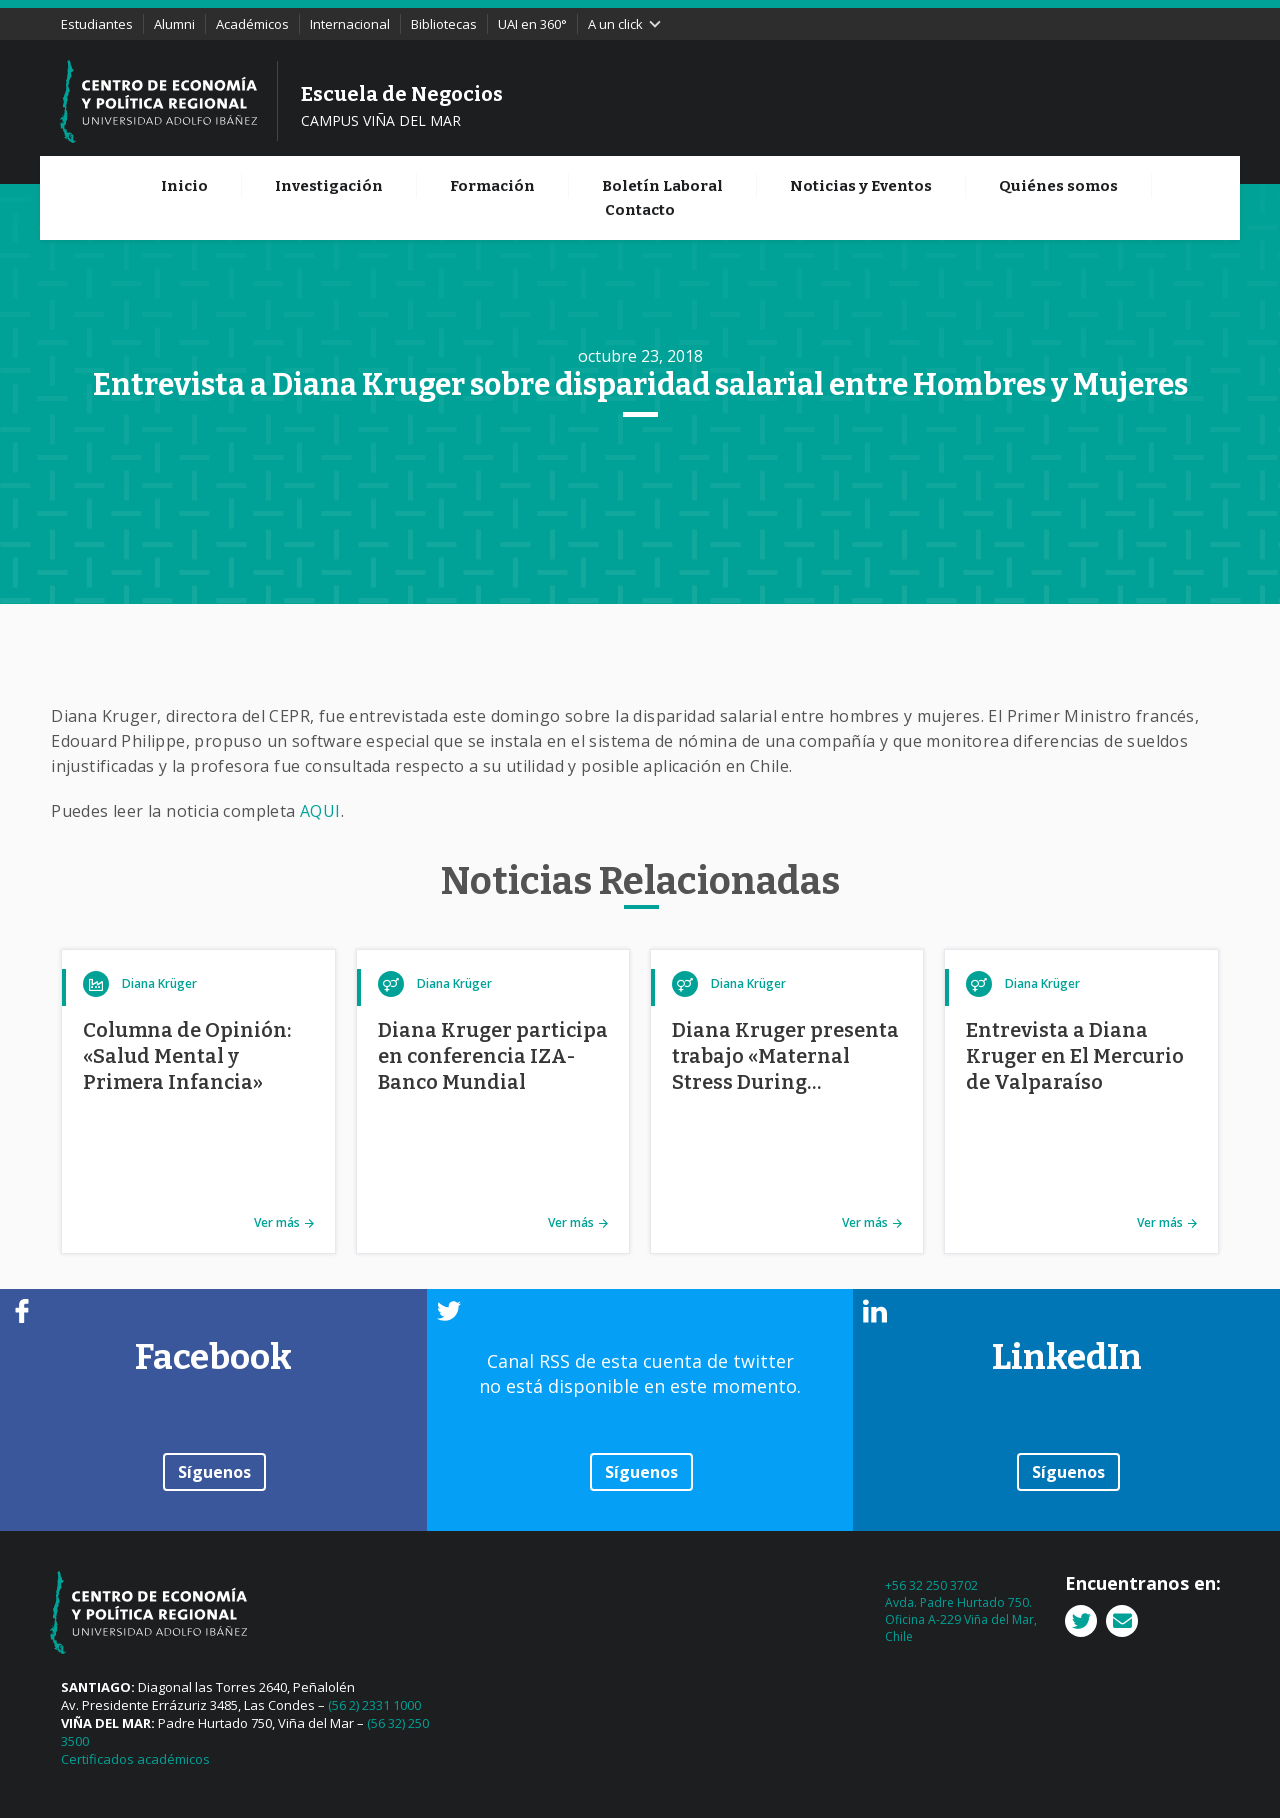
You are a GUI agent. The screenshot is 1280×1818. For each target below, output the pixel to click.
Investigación (329, 186)
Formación (492, 186)
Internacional (350, 24)
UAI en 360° (532, 24)
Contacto (640, 210)
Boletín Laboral (662, 186)
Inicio (184, 186)
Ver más (277, 1222)
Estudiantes (97, 24)
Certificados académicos (135, 1759)
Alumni (174, 24)
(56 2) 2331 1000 (374, 1705)
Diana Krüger (159, 983)
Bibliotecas (444, 24)
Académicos (252, 24)
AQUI (320, 811)
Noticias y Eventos (861, 186)
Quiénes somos (1058, 186)
